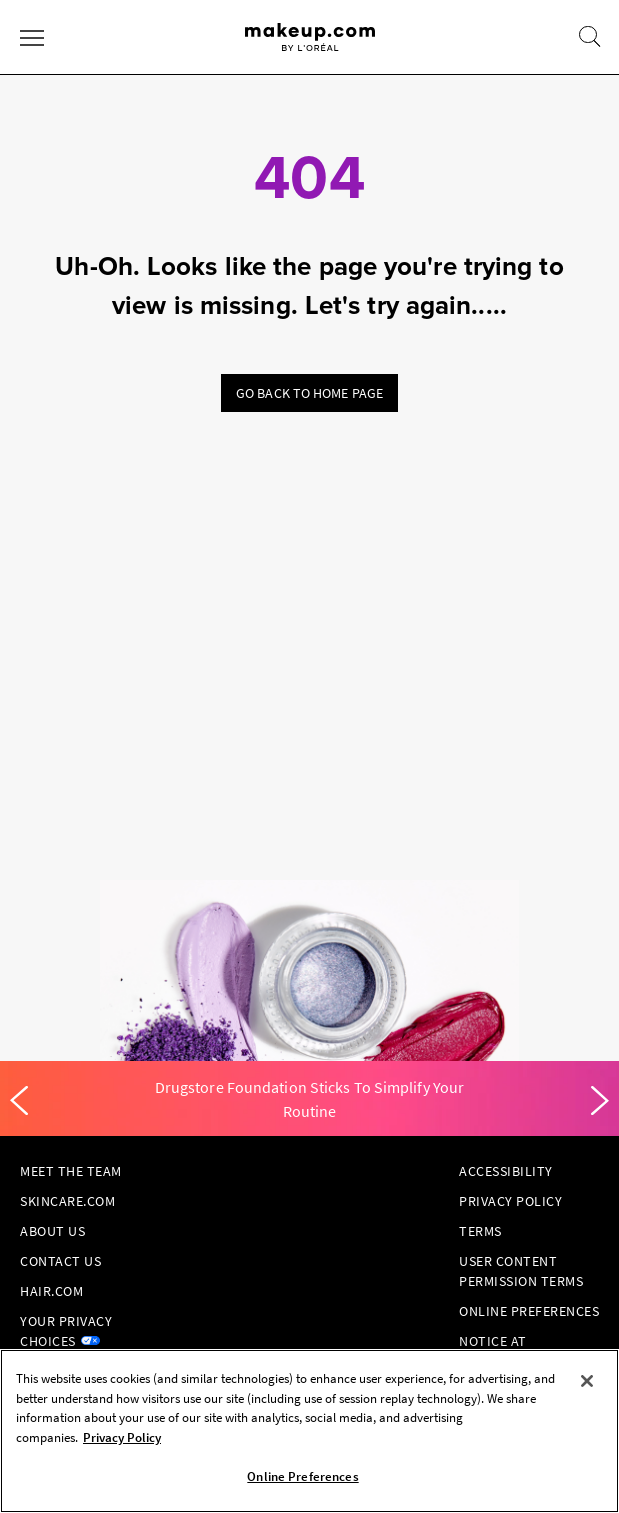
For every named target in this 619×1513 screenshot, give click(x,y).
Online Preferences (529, 1311)
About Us (52, 1231)
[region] (309, 1431)
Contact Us (60, 1261)
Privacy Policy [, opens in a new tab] (122, 1437)
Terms (480, 1231)
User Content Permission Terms (521, 1271)
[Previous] (19, 1101)
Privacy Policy (510, 1201)
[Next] (600, 1101)
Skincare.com (67, 1201)
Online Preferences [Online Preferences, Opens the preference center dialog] (302, 1476)
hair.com (51, 1291)
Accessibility (506, 1171)
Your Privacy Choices (66, 1331)
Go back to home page (309, 393)
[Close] (587, 1381)
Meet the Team (71, 1171)
